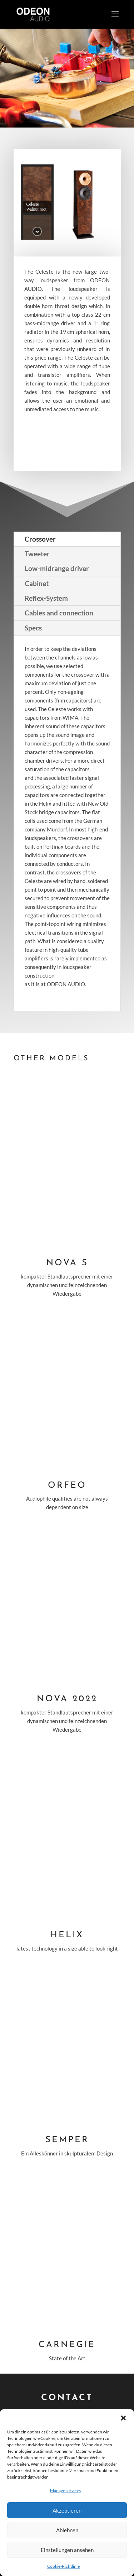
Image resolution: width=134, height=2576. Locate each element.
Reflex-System (46, 598)
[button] (123, 2418)
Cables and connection (59, 613)
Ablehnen (67, 2530)
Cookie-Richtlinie (63, 2566)
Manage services (65, 2490)
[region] (67, 202)
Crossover (40, 539)
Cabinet (37, 583)
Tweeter (37, 554)
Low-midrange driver (57, 568)
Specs (33, 628)
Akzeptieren (67, 2510)
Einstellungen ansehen (67, 2550)
